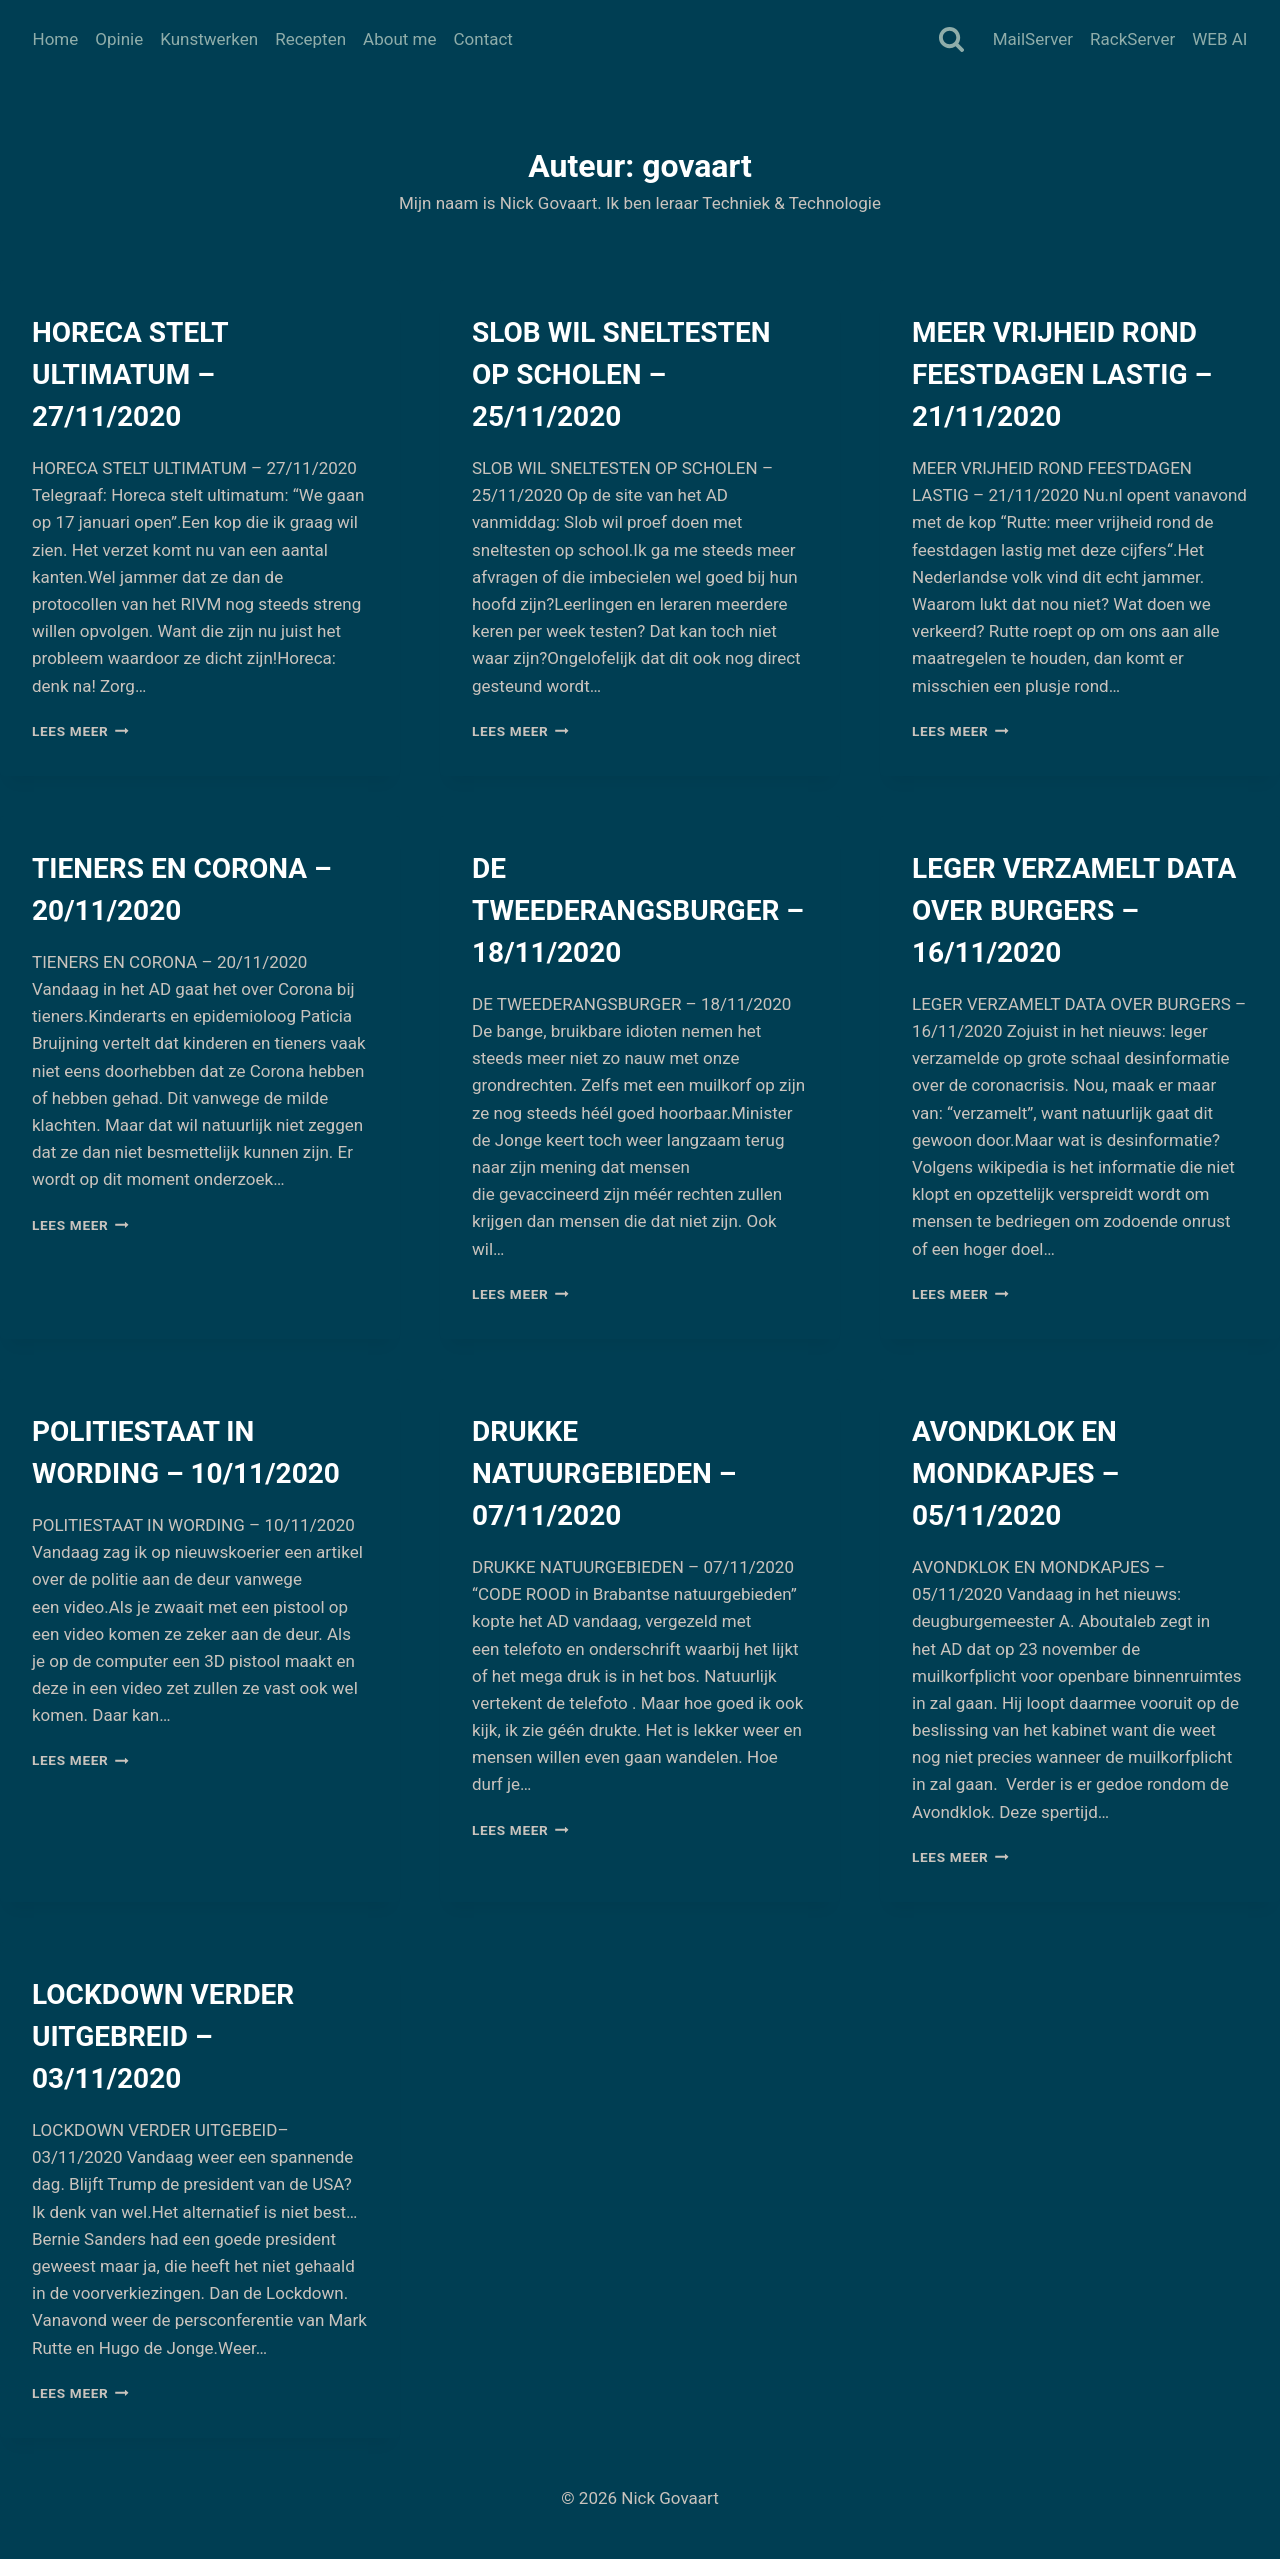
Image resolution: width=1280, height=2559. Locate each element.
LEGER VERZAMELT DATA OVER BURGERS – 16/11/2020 (1074, 910)
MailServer (1033, 39)
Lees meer (80, 731)
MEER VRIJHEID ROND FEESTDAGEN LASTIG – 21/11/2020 (1062, 374)
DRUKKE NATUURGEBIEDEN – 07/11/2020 (604, 1473)
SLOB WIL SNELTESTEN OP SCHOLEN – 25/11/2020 (621, 374)
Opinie (119, 39)
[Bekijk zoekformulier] (951, 40)
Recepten (310, 39)
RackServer (1132, 39)
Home (56, 39)
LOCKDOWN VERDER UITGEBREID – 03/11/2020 (163, 2036)
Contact (482, 39)
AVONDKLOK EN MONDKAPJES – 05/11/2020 (1015, 1473)
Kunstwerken (209, 39)
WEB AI (1219, 39)
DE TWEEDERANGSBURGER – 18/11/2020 (638, 910)
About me (399, 39)
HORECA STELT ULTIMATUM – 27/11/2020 (130, 374)
